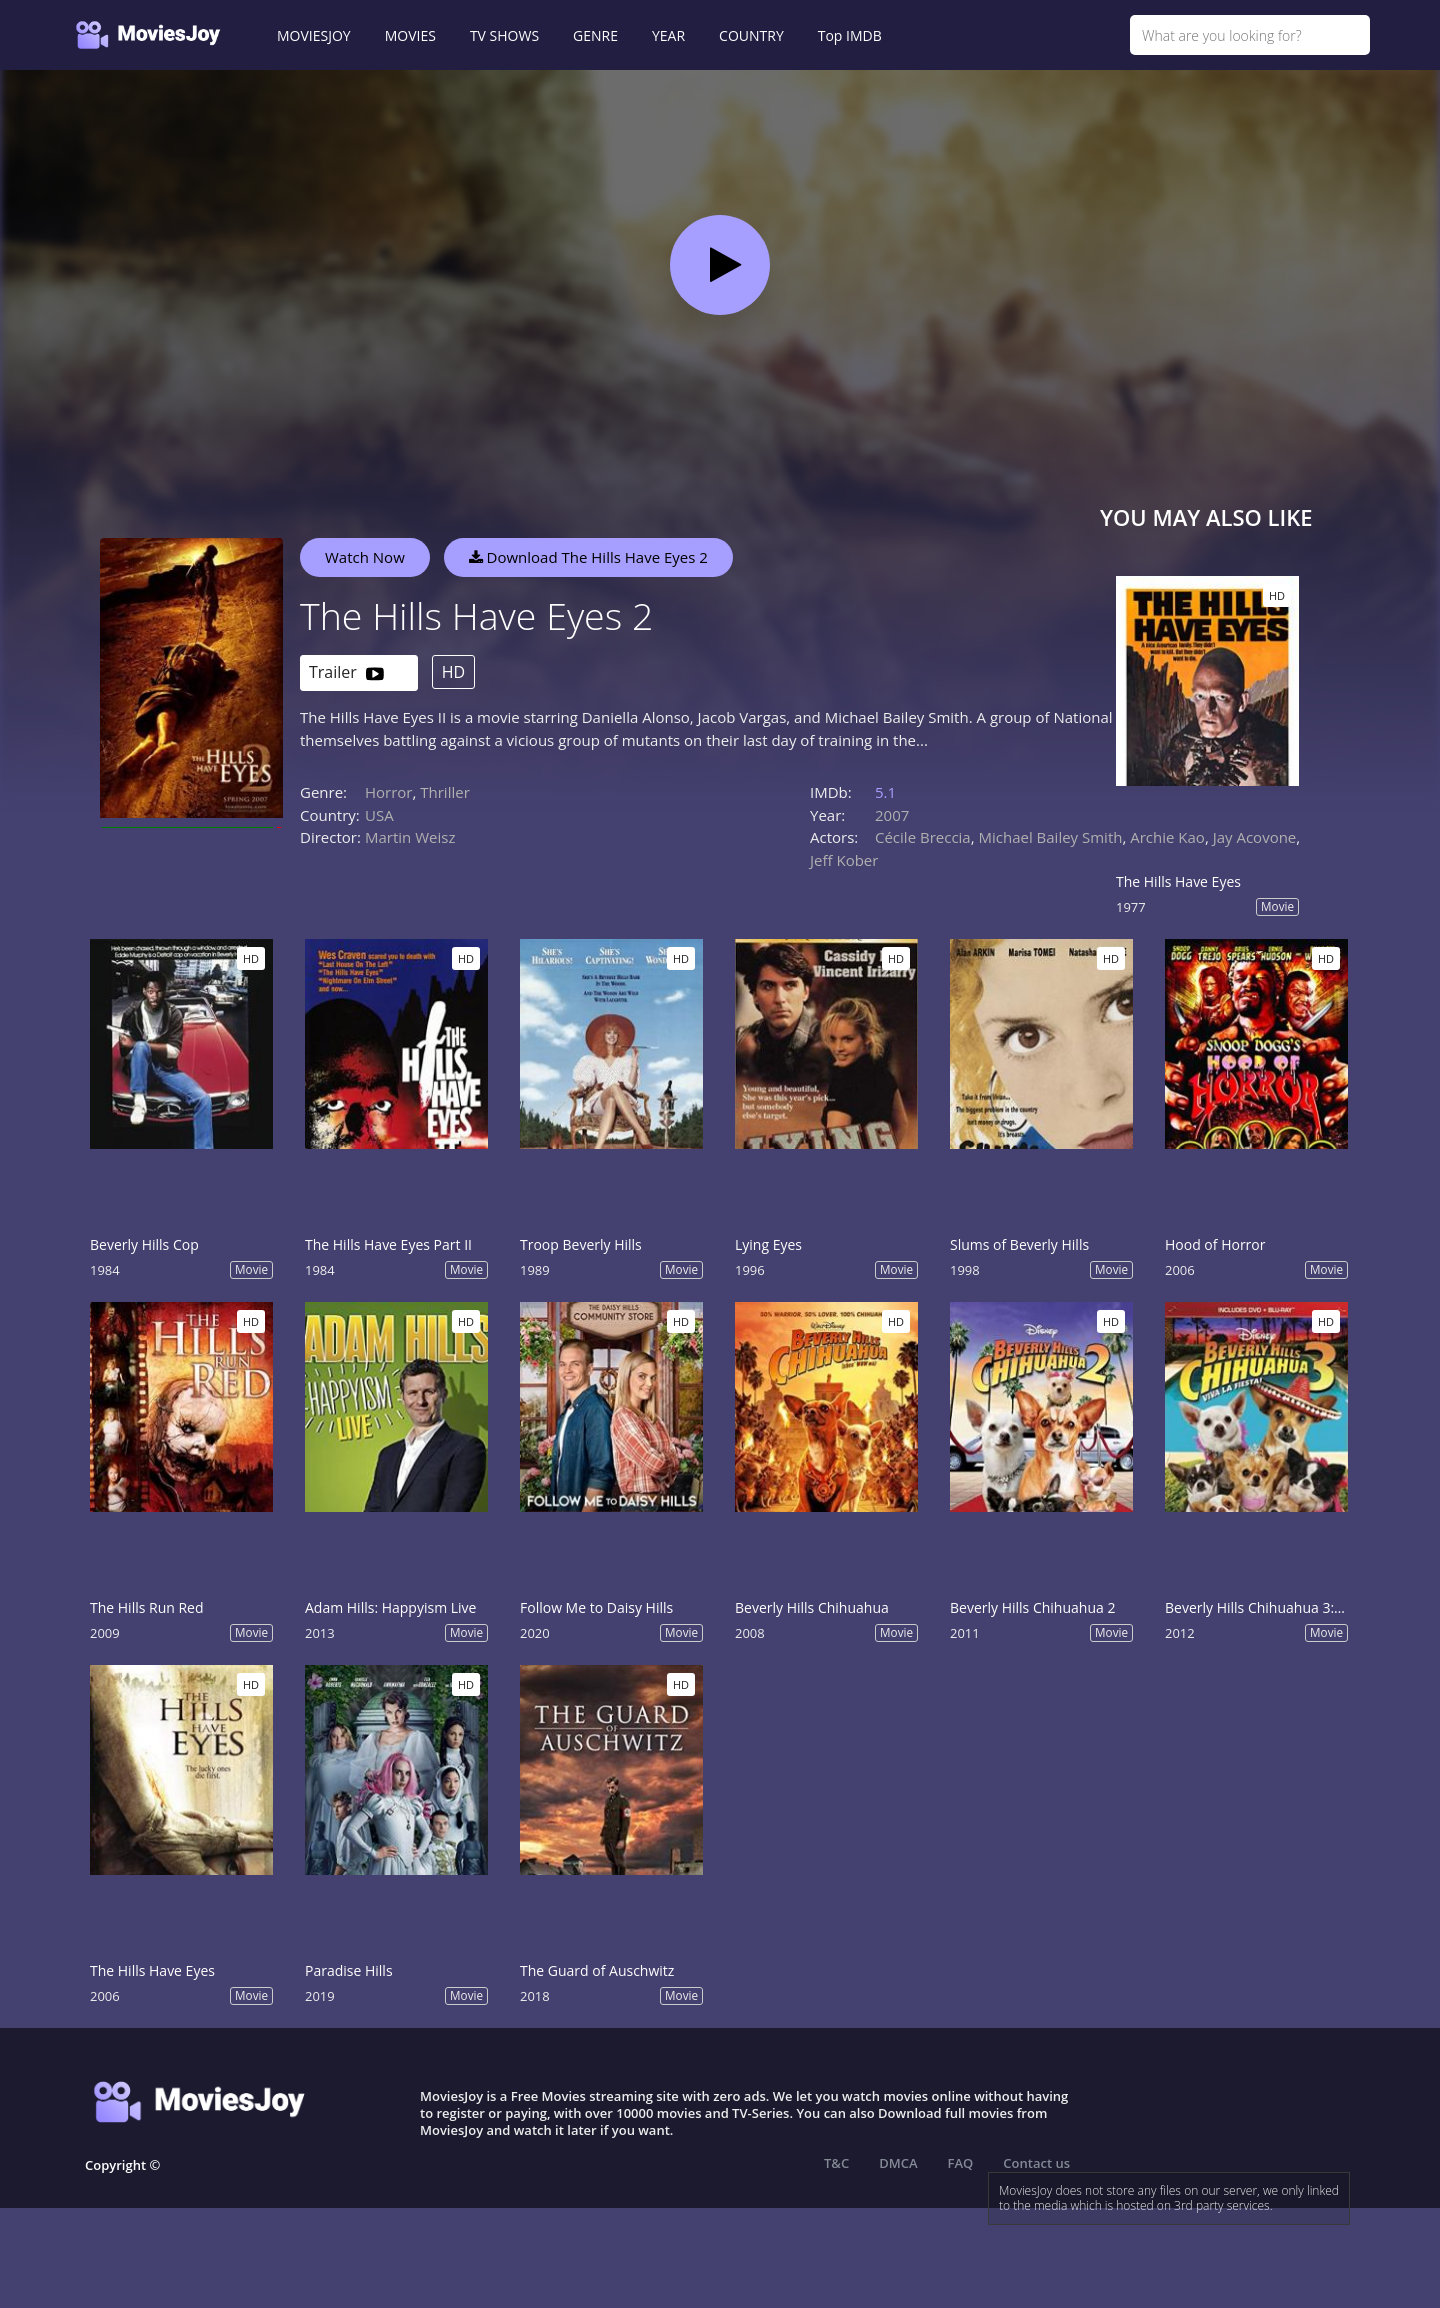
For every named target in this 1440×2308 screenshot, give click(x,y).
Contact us (1036, 2163)
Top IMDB (850, 35)
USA (379, 815)
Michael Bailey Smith (1050, 837)
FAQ (961, 2163)
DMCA (898, 2163)
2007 (892, 815)
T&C (836, 2163)
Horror (389, 792)
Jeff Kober (844, 860)
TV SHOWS (504, 35)
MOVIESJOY (314, 35)
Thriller (445, 792)
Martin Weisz (410, 837)
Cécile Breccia (923, 837)
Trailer (346, 673)
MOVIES (410, 35)
